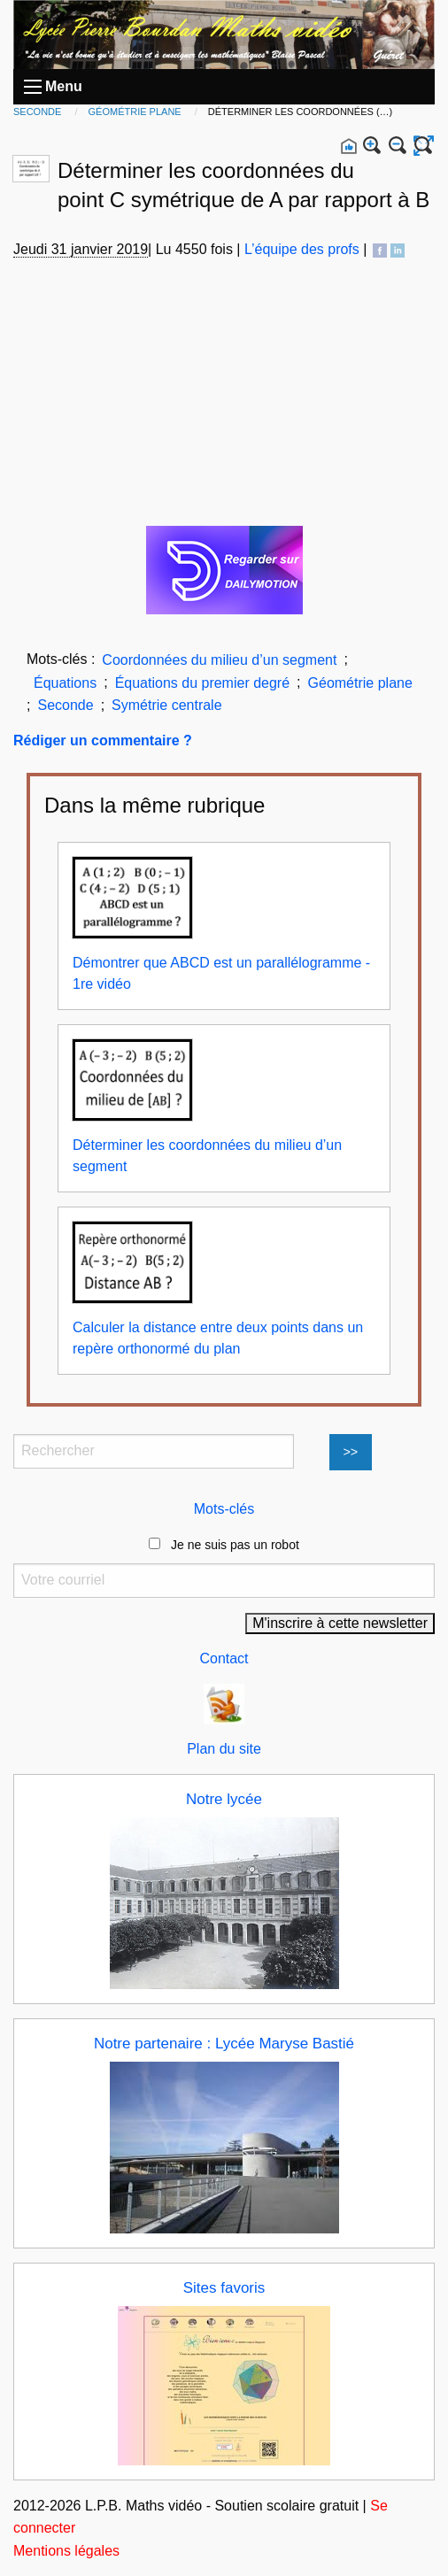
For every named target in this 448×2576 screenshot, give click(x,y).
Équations (65, 682)
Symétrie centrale (167, 705)
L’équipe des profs (301, 249)
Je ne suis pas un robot (224, 1545)
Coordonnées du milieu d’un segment (219, 659)
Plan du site (224, 1748)
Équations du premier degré (202, 682)
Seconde (38, 111)
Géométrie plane (136, 111)
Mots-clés (224, 1508)
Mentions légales (66, 2550)
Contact (223, 1658)
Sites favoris (224, 2287)
